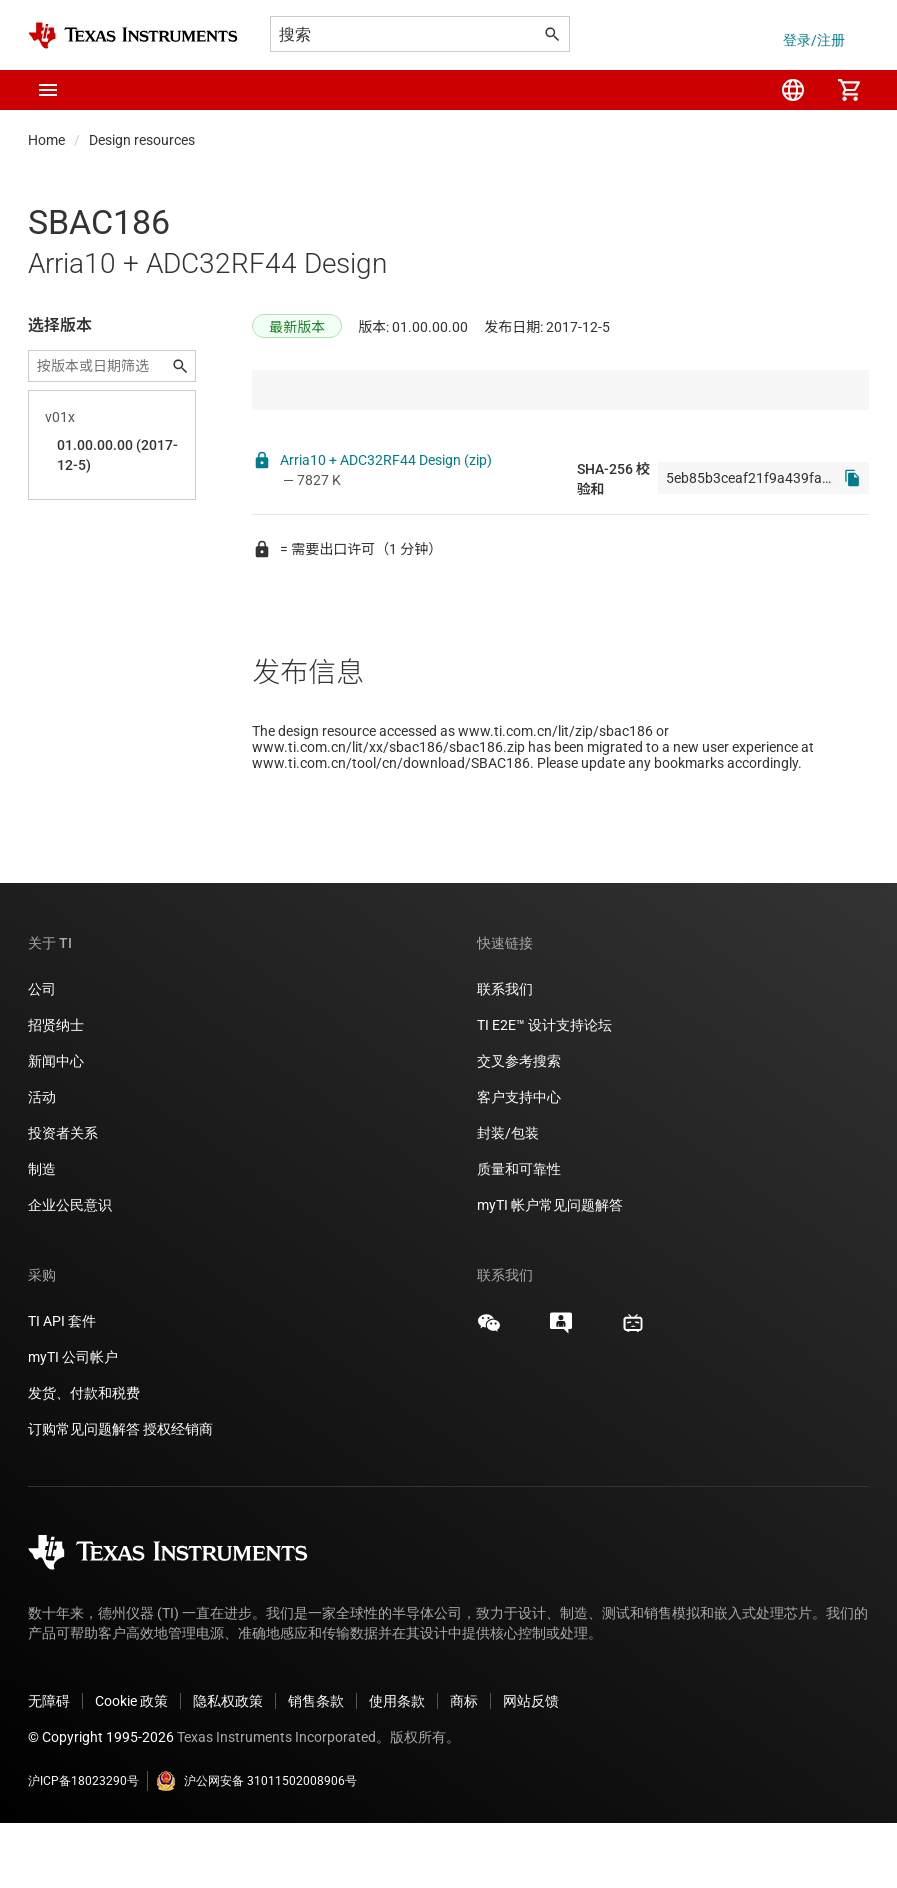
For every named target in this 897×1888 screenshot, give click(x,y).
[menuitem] (793, 90)
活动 (42, 1162)
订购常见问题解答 (84, 1494)
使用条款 (397, 1766)
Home (46, 140)
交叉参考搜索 (519, 1126)
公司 (42, 1054)
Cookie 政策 (131, 1766)
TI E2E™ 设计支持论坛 (544, 1090)
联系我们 (505, 1054)
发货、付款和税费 (84, 1458)
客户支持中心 (519, 1162)
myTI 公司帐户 (73, 1422)
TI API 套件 (62, 1386)
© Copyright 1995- (101, 1802)
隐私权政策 (228, 1766)
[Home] (133, 35)
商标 (464, 1766)
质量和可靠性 (520, 1234)
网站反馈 (531, 1766)
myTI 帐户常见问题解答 (550, 1270)
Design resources (142, 140)
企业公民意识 (70, 1270)
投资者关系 (63, 1198)
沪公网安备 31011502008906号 (256, 1846)
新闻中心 (56, 1126)
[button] (48, 90)
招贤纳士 (56, 1090)
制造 (42, 1234)
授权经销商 (178, 1494)
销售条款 (316, 1766)
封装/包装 (508, 1198)
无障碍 (49, 1766)
